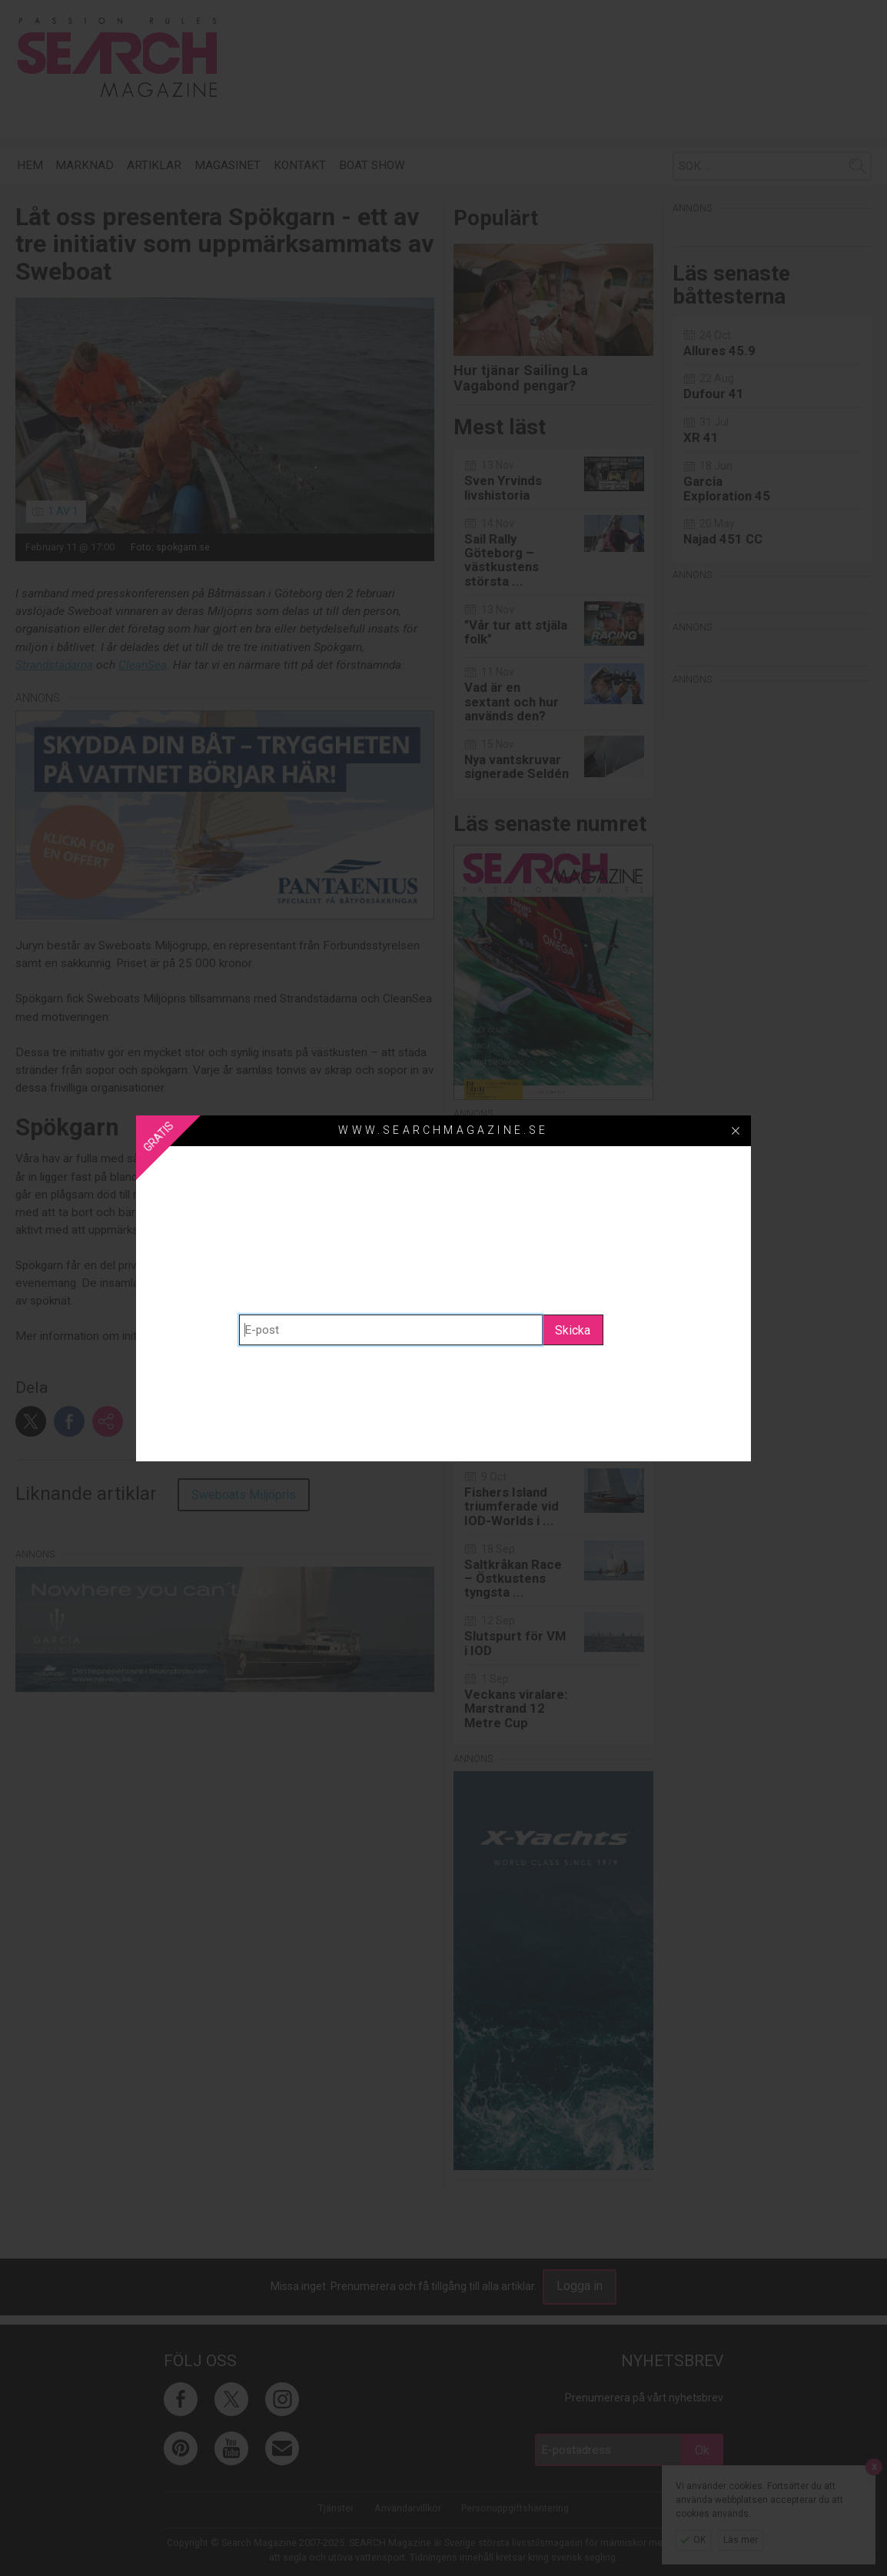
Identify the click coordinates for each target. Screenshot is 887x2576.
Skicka (572, 1330)
